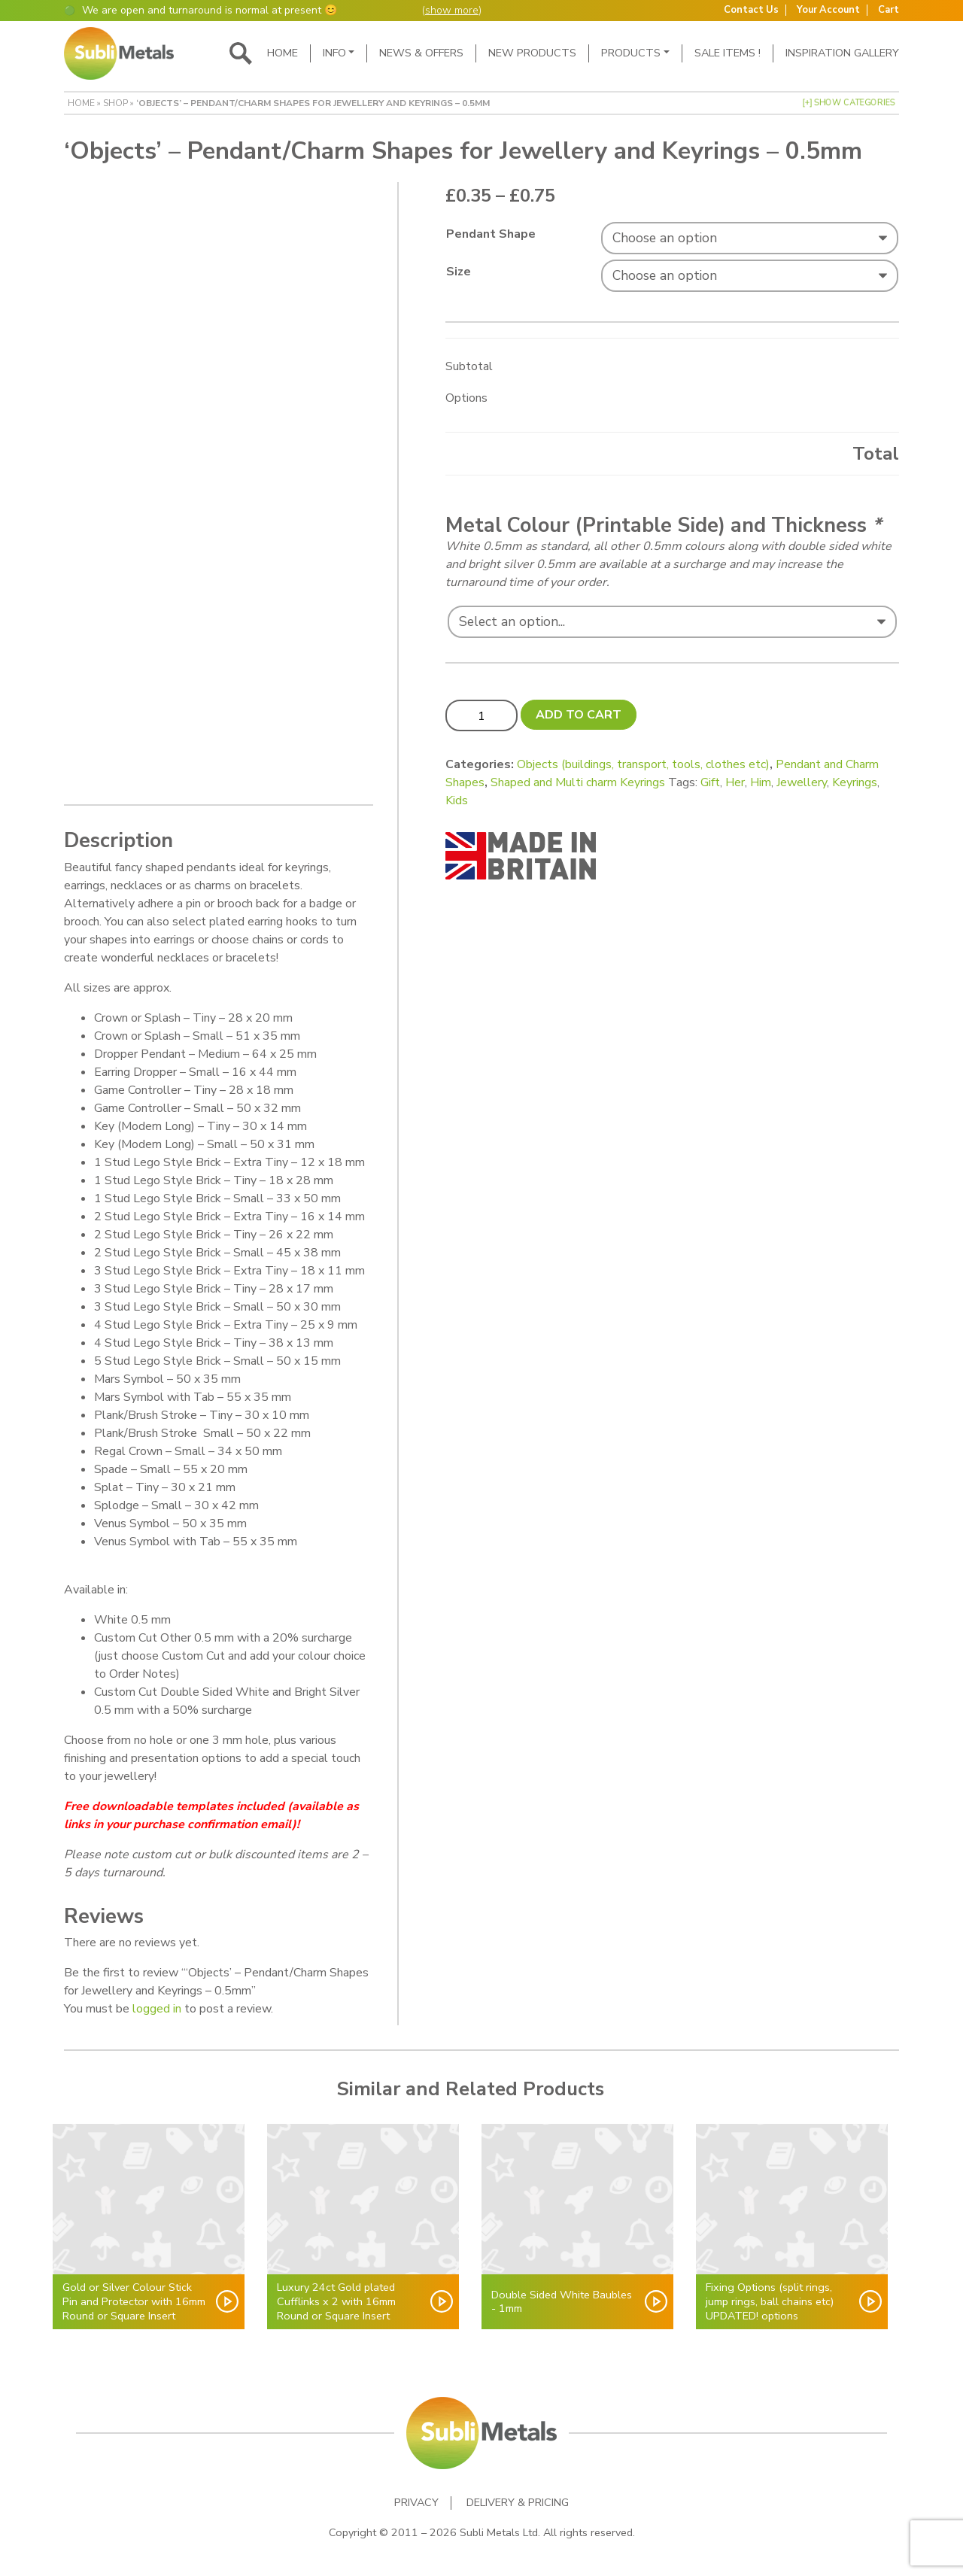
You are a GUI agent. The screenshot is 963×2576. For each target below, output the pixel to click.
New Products (532, 52)
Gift (710, 782)
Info (334, 52)
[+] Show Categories (848, 102)
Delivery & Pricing (517, 2502)
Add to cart (578, 714)
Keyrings (854, 782)
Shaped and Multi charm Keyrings (578, 782)
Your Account (828, 10)
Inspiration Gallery (842, 52)
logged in (156, 2008)
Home (282, 52)
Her (735, 782)
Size (458, 271)
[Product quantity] (481, 715)
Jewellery (801, 782)
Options (466, 398)
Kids (456, 800)
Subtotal (469, 366)
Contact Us (751, 10)
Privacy (416, 2502)
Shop (115, 103)
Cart (888, 10)
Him (760, 782)
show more (451, 10)
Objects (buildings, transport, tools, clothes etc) (643, 764)
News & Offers (421, 52)
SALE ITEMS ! (727, 52)
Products (631, 52)
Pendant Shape (491, 234)
